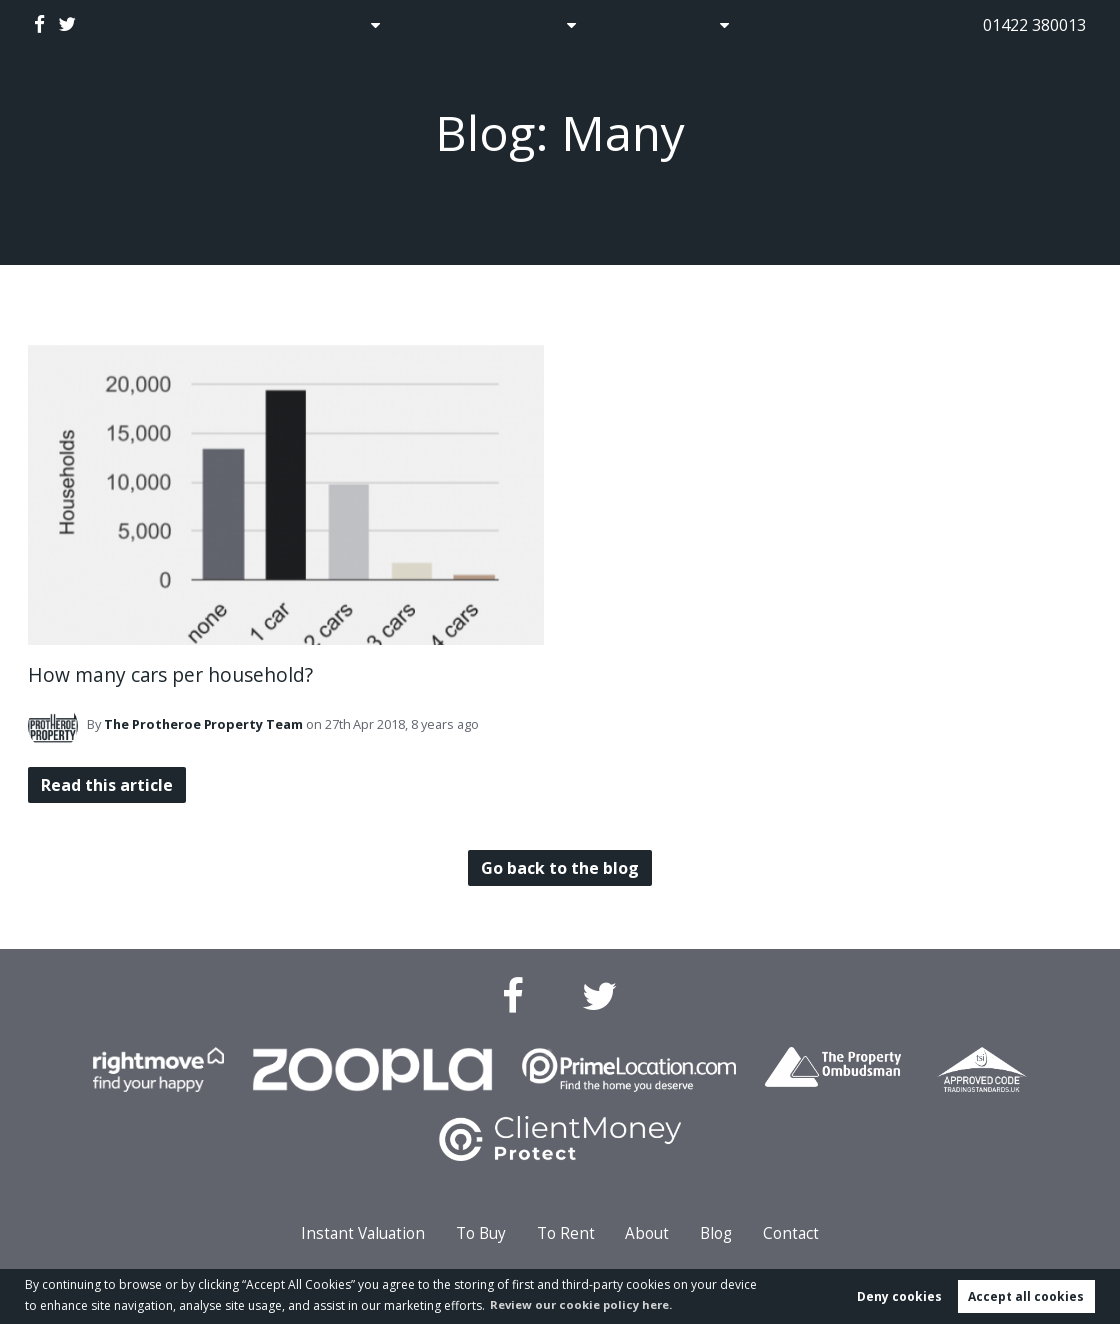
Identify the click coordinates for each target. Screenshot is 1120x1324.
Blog (627, 25)
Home (265, 25)
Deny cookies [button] (899, 1295)
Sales (339, 25)
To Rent (566, 1233)
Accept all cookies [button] (1026, 1295)
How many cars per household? (170, 674)
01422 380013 (1034, 25)
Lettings (533, 25)
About (700, 25)
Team (203, 724)
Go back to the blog (559, 868)
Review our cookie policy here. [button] (588, 1303)
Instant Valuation (363, 1233)
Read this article (109, 785)
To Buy (481, 1233)
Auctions (437, 25)
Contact (798, 25)
